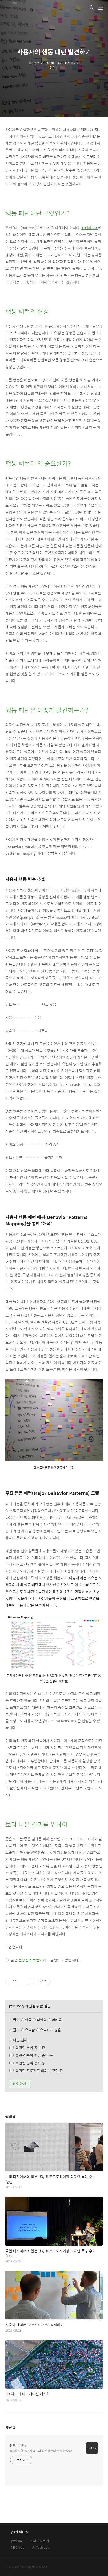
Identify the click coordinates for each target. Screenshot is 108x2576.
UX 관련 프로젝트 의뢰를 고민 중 (36, 2071)
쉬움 (42, 2020)
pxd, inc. (17, 2541)
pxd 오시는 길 (40, 2541)
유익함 (41, 2030)
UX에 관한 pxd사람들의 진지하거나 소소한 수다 (41, 2450)
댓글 (10, 2427)
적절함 (48, 2020)
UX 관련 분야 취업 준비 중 (31, 2055)
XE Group (18, 2548)
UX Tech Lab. (41, 2548)
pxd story (18, 2444)
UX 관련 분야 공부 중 (27, 2048)
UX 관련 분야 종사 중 (27, 2063)
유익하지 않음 (48, 2030)
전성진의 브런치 (30, 1960)
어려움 (55, 2020)
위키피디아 (89, 228)
